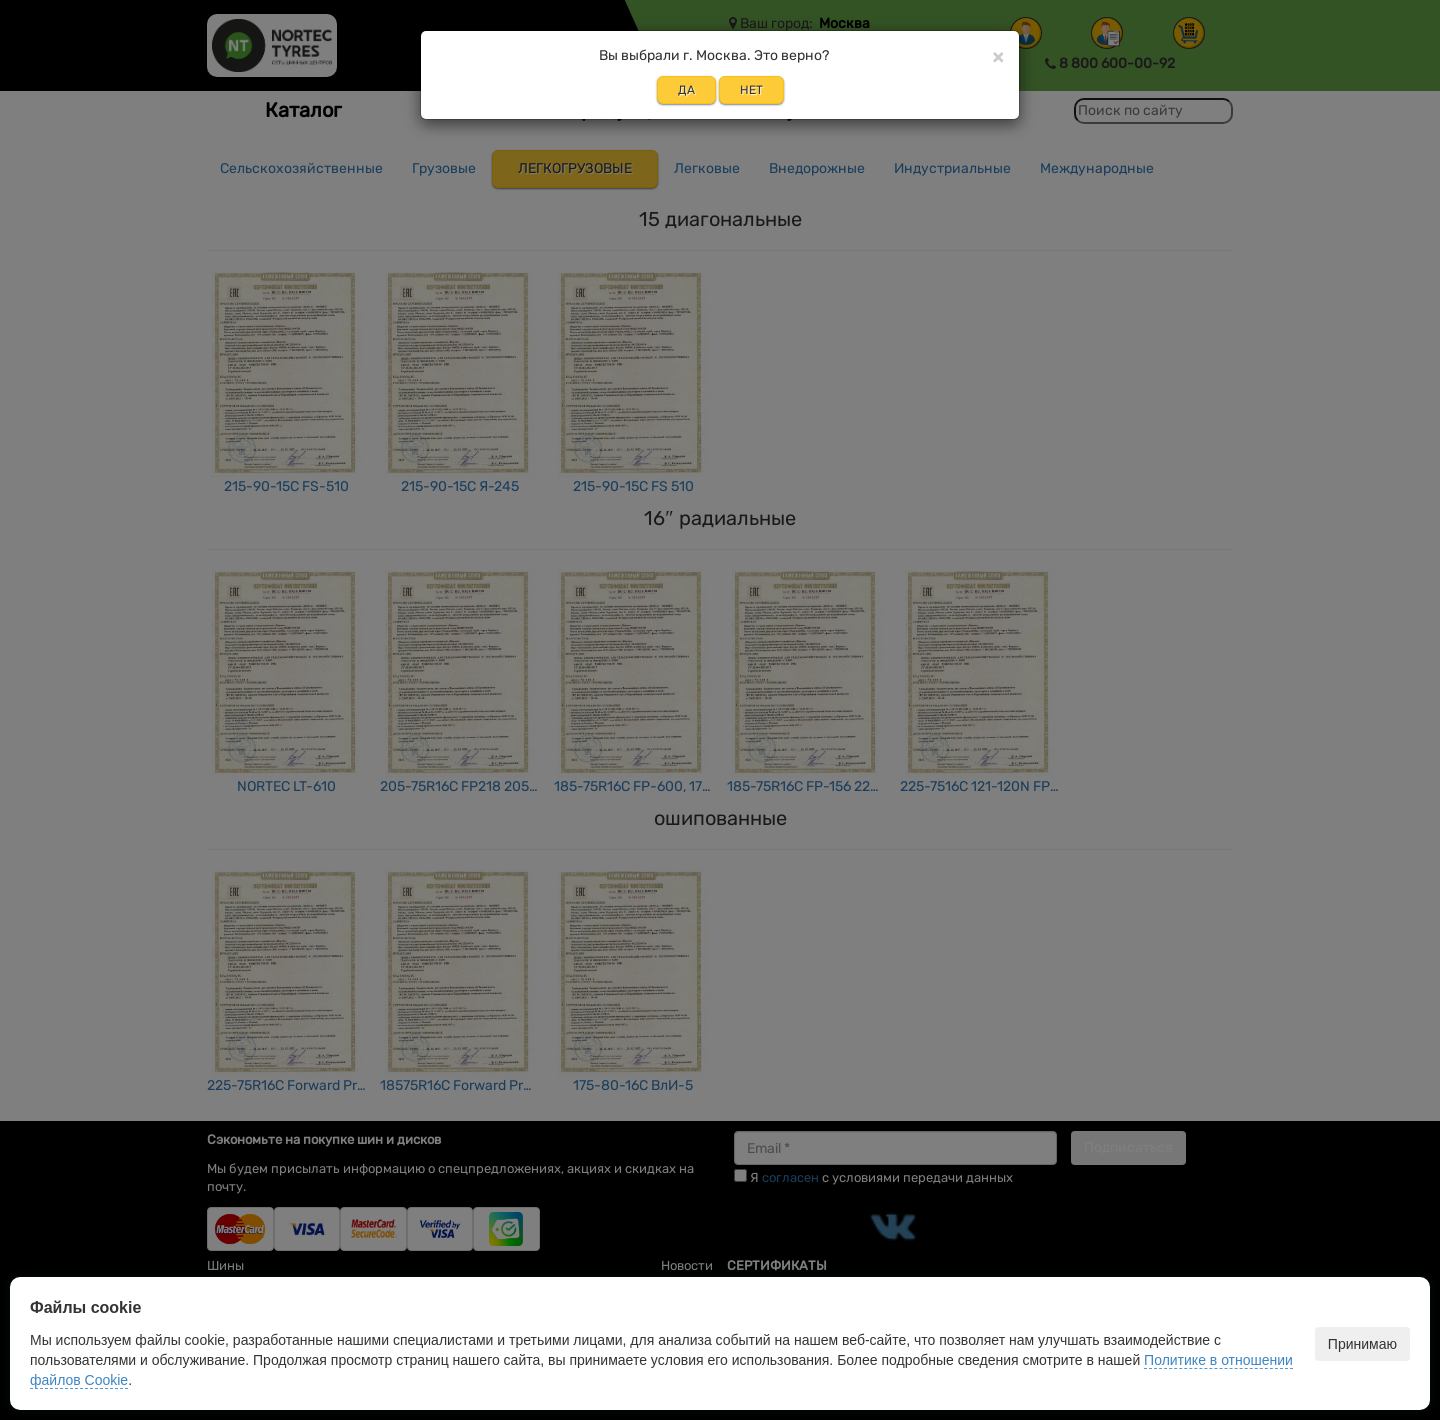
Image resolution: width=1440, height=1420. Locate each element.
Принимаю (1362, 1344)
